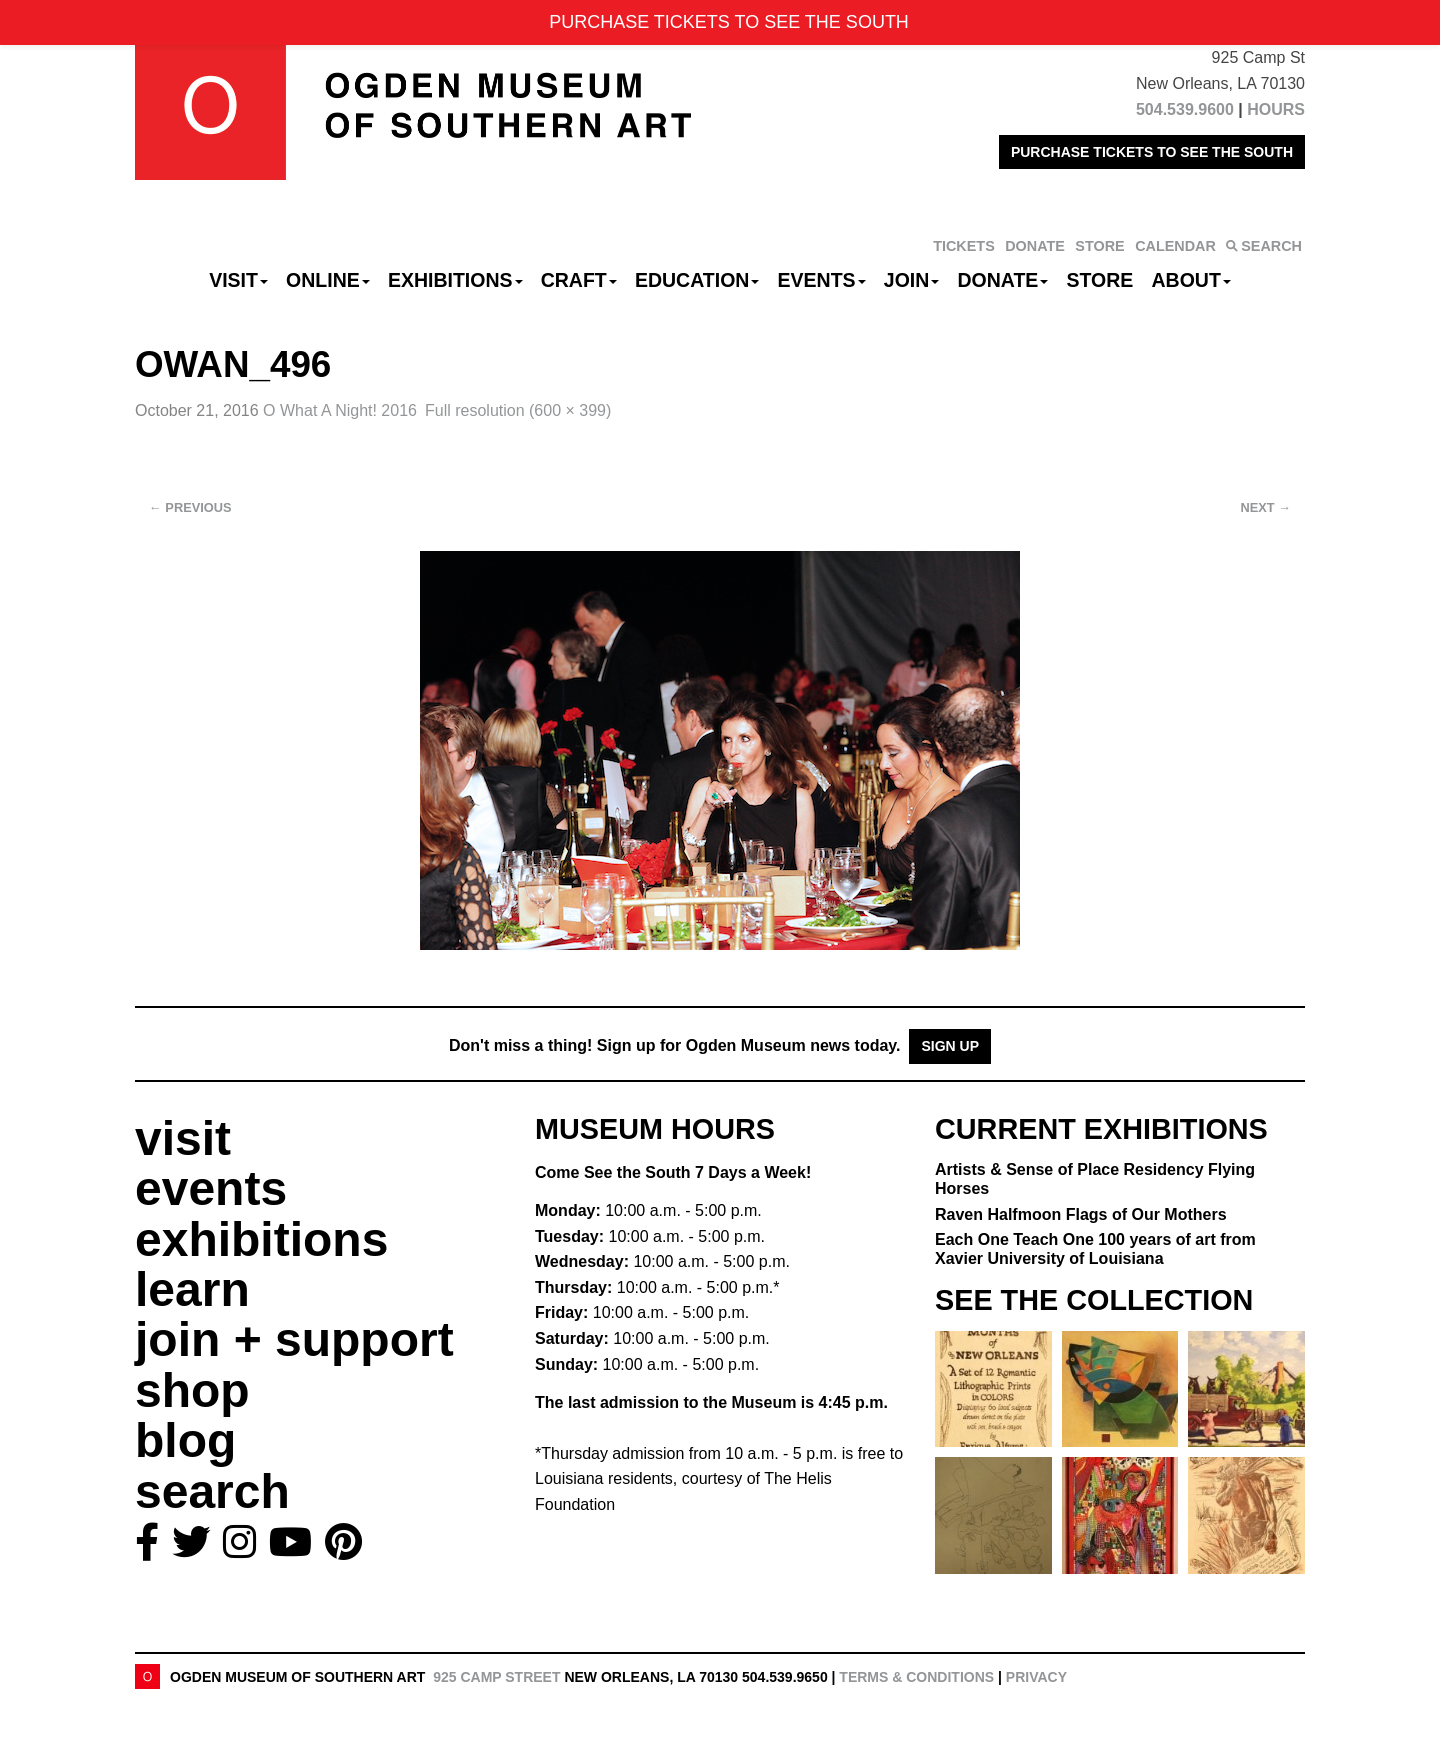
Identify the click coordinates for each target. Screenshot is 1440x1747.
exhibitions (261, 1239)
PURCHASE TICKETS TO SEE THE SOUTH (1152, 152)
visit (183, 1138)
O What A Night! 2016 (340, 410)
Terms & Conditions (916, 1677)
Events (822, 280)
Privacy (1036, 1677)
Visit (238, 280)
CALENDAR (1175, 246)
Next (1266, 507)
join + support (294, 1339)
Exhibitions (455, 280)
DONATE (1035, 246)
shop (192, 1390)
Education (697, 280)
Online (328, 280)
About (1191, 280)
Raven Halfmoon (1081, 1214)
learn (192, 1289)
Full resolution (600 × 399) (518, 410)
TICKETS (964, 246)
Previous (190, 507)
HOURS (1276, 109)
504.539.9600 (1185, 109)
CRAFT (579, 280)
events (211, 1188)
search (212, 1491)
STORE (1099, 246)
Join (912, 280)
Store (1100, 280)
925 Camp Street (496, 1677)
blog (185, 1440)
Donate (1002, 280)
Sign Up (950, 1046)
